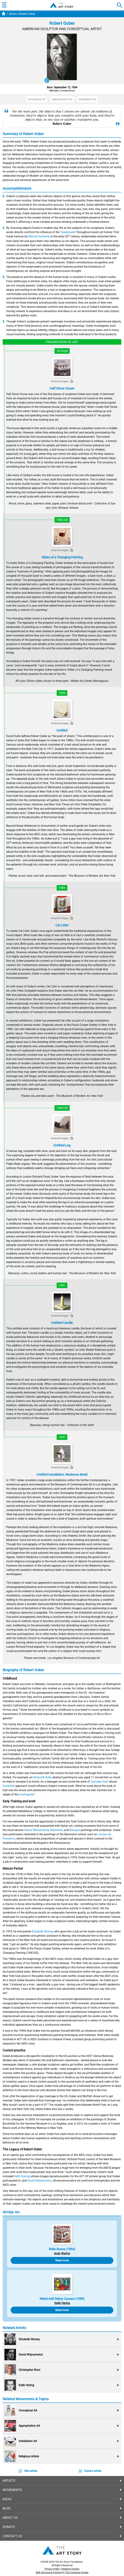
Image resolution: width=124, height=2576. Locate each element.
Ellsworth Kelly (42, 1777)
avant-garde (26, 1794)
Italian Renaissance (36, 1830)
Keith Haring (21, 2176)
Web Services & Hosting (48, 2572)
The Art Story (61, 5)
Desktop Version (70, 2568)
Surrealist (9, 1786)
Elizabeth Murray (42, 1931)
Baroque (74, 1830)
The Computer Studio (76, 2572)
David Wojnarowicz (39, 2180)
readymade (68, 232)
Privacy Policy (52, 2568)
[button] (4, 5)
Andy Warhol (62, 2253)
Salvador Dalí (99, 1781)
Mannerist (56, 1830)
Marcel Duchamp (39, 236)
